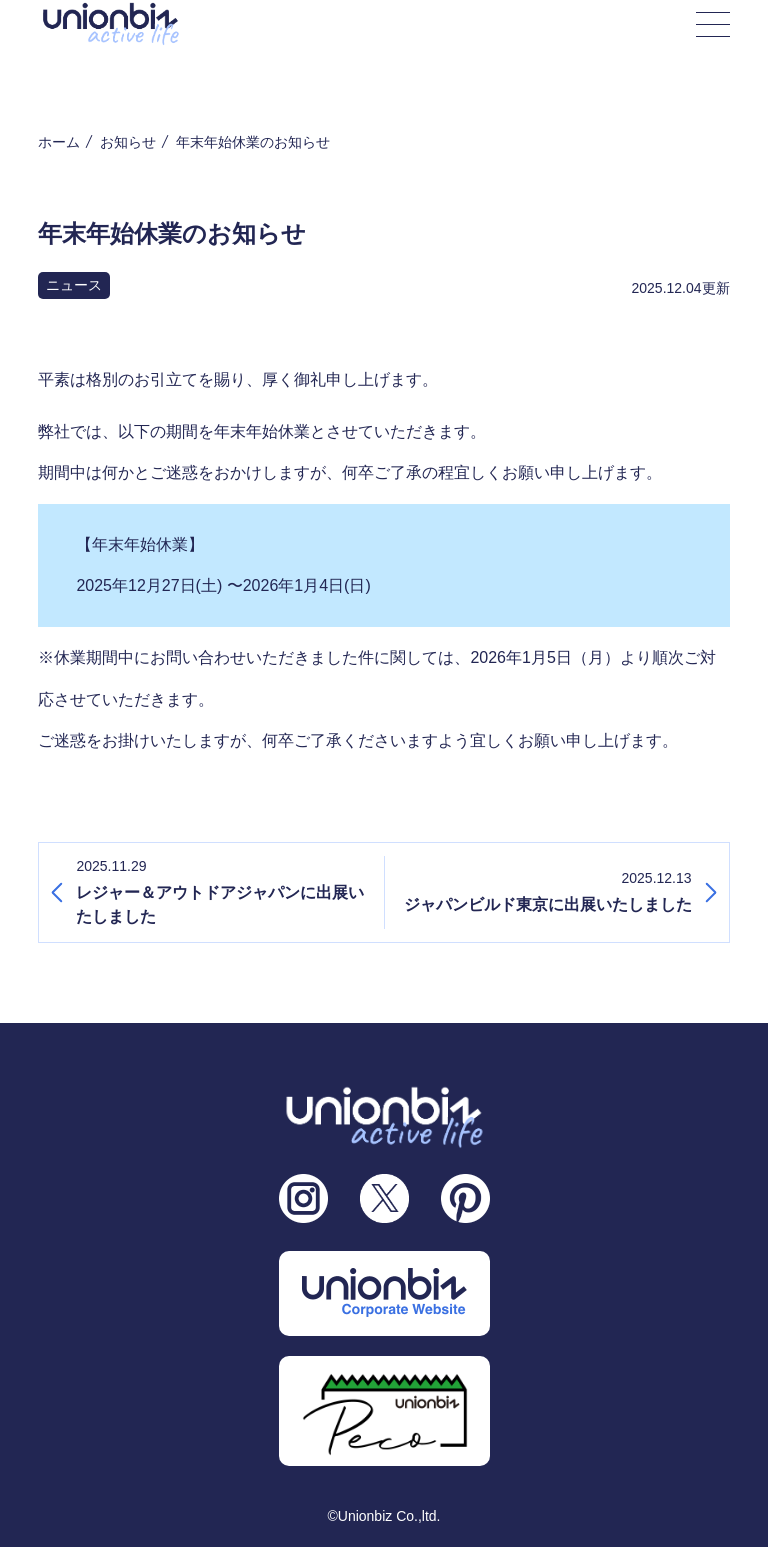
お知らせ (128, 142)
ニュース (74, 285)
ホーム (59, 142)
